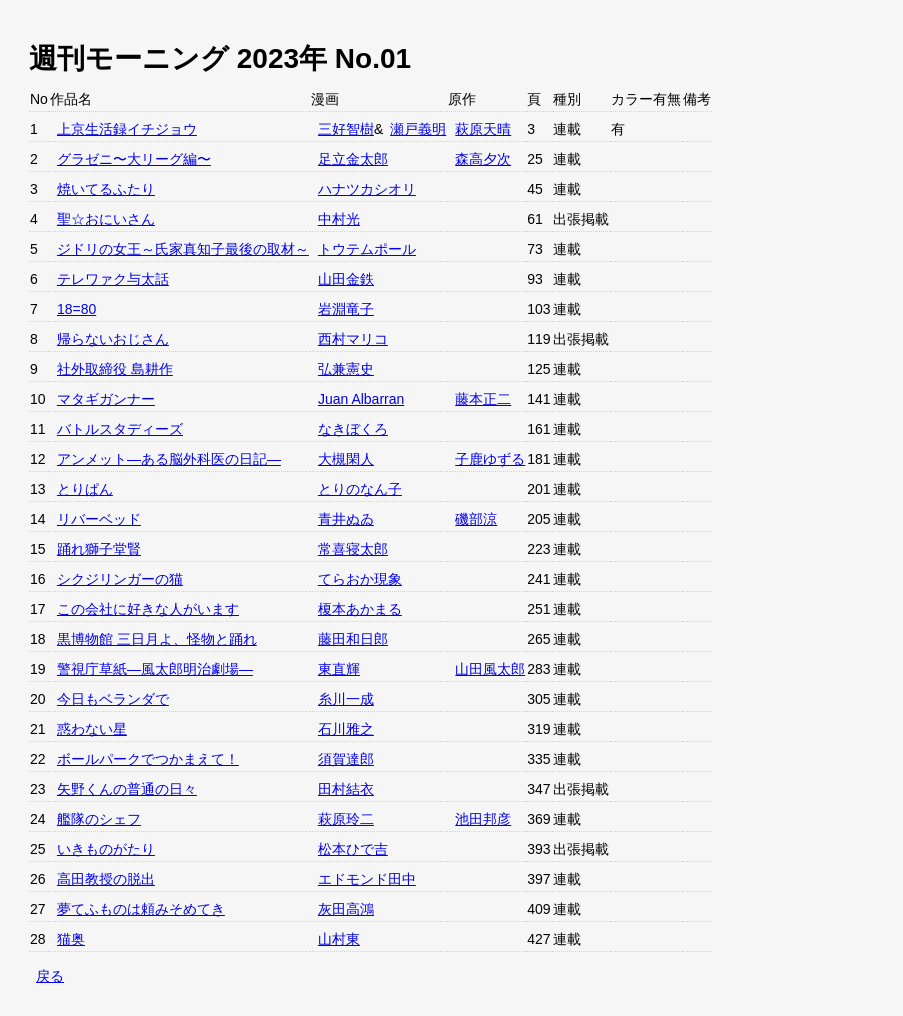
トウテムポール (367, 249)
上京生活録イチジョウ (127, 129)
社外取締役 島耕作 (115, 369)
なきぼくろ (353, 429)
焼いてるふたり (106, 189)
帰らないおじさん (113, 339)
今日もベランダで (113, 699)
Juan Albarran (361, 399)
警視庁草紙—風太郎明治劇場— (155, 669)
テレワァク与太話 (113, 279)
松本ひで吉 (353, 849)
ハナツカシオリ (367, 189)
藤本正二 (483, 399)
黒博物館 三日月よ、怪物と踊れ (157, 639)
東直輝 (339, 669)
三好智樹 (346, 129)
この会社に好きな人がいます (148, 609)
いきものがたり (106, 849)
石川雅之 (346, 729)
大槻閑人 (346, 459)
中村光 (339, 219)
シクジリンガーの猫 (120, 579)
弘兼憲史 (346, 369)
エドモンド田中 (367, 879)
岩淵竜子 (346, 309)
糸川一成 (346, 699)
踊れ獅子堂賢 (99, 549)
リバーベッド (99, 519)
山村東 (339, 939)
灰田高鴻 (346, 909)
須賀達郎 (346, 759)
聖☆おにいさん (106, 219)
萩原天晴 (483, 129)
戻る (50, 976)
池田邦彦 (483, 819)
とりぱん (85, 489)
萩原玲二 (346, 819)
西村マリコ (353, 339)
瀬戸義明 (418, 129)
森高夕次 (483, 159)
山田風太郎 (490, 669)
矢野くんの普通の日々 (127, 789)
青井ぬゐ (346, 519)
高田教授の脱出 (106, 879)
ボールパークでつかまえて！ (148, 759)
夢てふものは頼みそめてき (141, 909)
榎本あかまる (360, 609)
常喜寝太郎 (353, 549)
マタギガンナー (106, 399)
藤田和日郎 (353, 639)
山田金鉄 (346, 279)
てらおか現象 (360, 579)
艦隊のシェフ (99, 819)
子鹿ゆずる (490, 459)
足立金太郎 (353, 159)
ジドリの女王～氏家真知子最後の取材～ (183, 249)
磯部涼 (476, 519)
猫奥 (71, 939)
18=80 (76, 309)
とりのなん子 (360, 489)
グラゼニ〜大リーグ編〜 (134, 159)
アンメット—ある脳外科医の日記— (169, 459)
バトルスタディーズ (120, 429)
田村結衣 (346, 789)
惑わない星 (92, 729)
